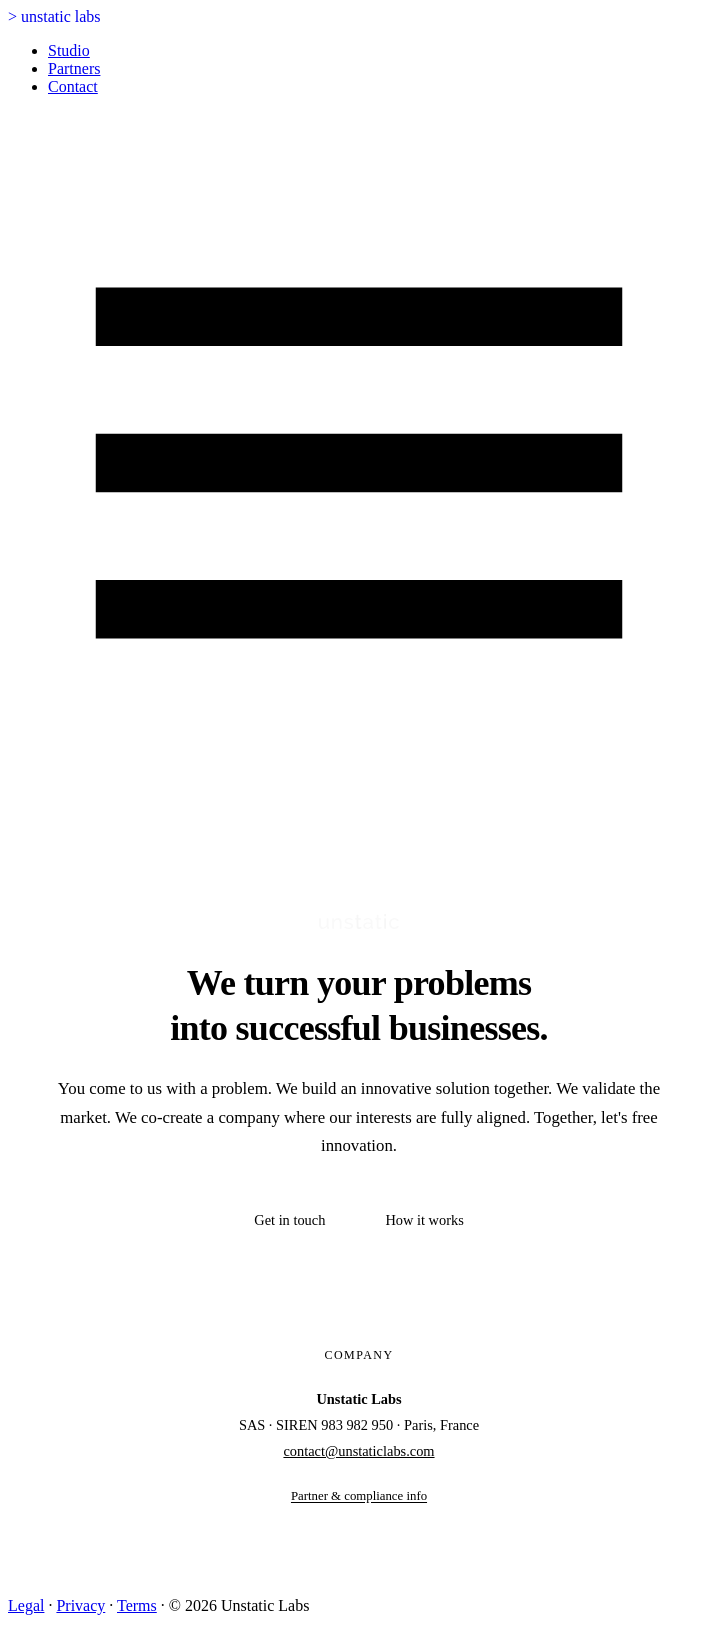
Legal (26, 1605)
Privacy (80, 1605)
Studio (69, 50)
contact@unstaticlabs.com (358, 1451)
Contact (73, 86)
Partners (74, 68)
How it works (424, 1220)
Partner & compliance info (359, 1496)
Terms (137, 1605)
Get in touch (289, 1220)
